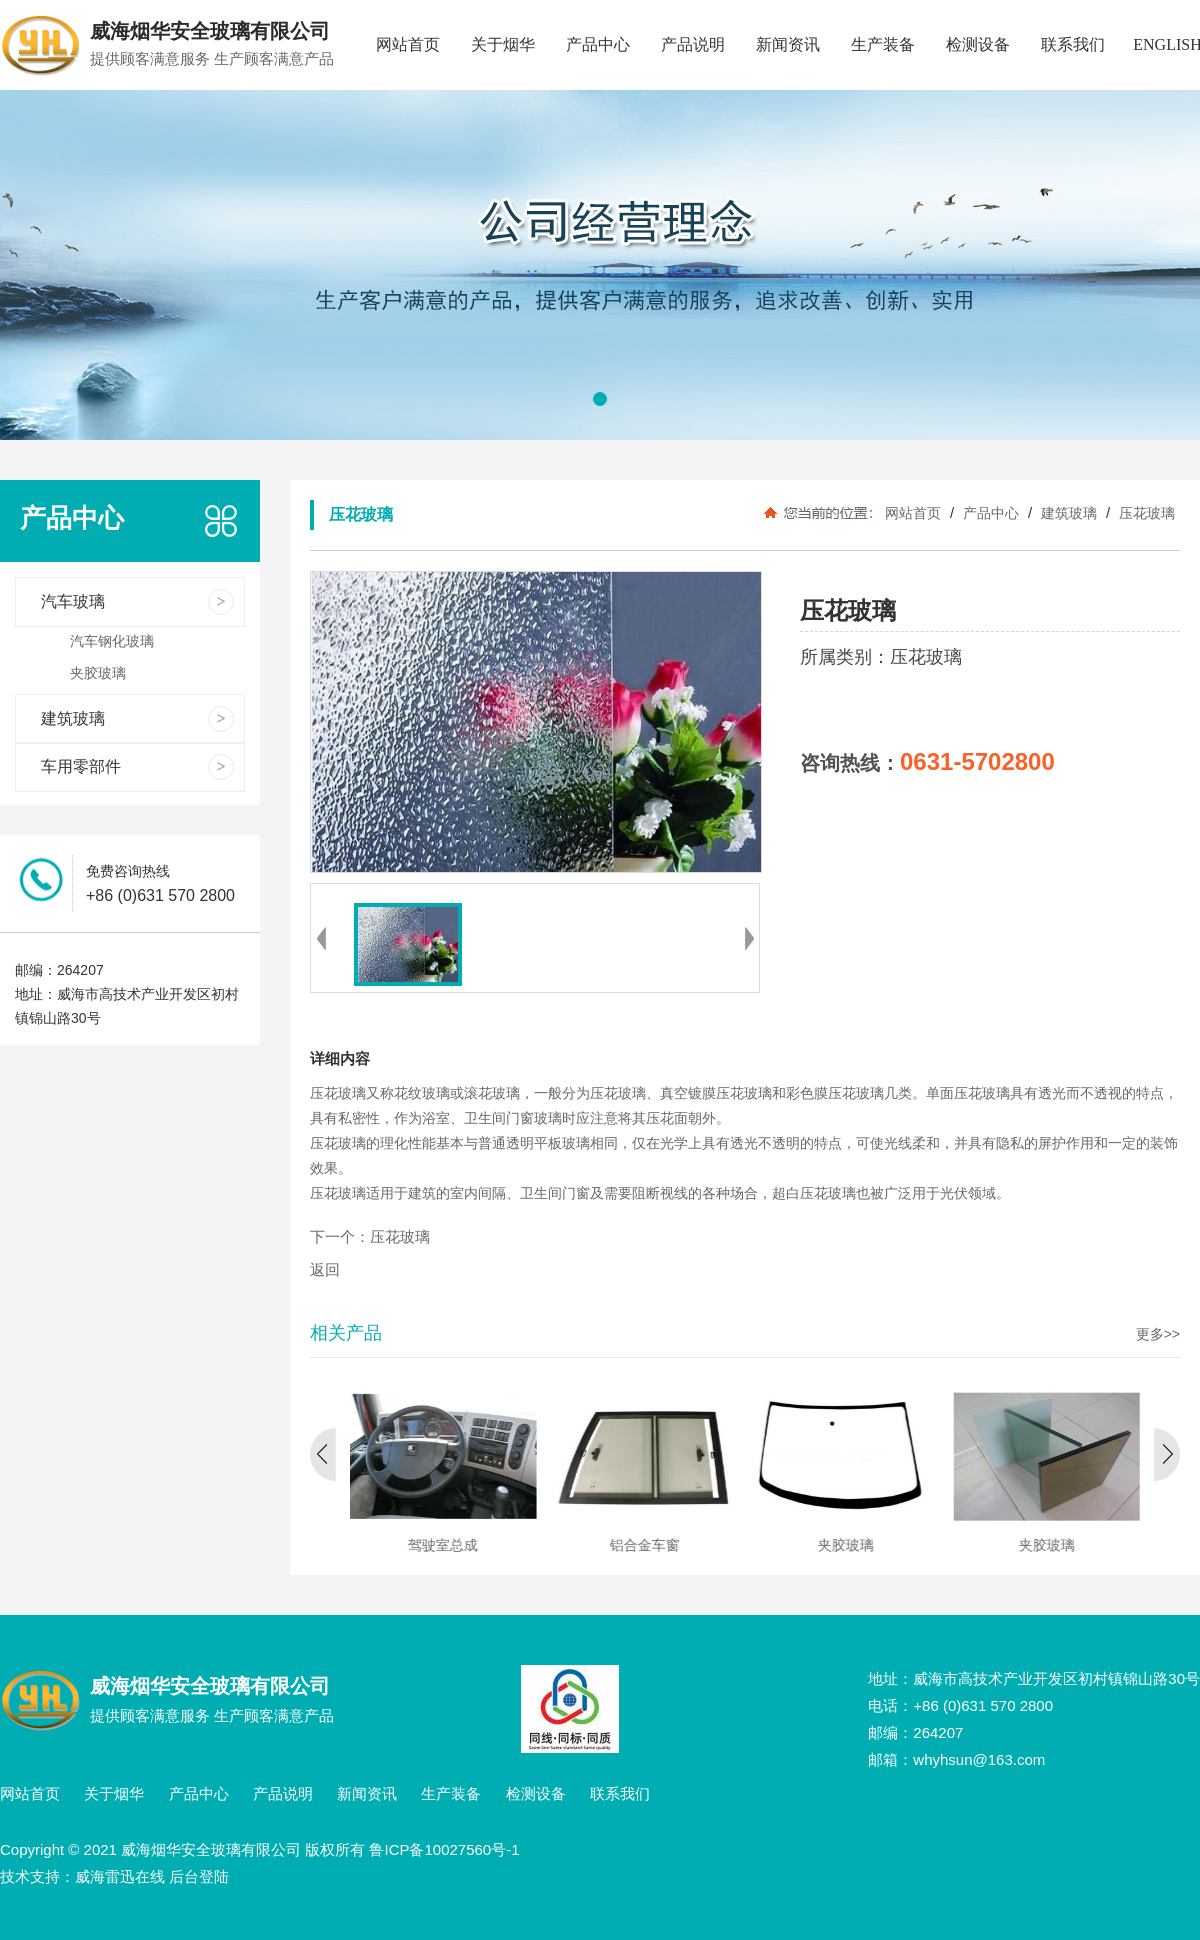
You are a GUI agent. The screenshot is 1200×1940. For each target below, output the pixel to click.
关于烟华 (503, 44)
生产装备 (883, 44)
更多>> (1158, 1334)
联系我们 (1073, 44)
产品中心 (598, 44)
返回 (325, 1270)
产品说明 (693, 44)
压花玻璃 (1145, 513)
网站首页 (408, 44)
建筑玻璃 (1069, 513)
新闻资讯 (788, 44)
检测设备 (978, 44)
